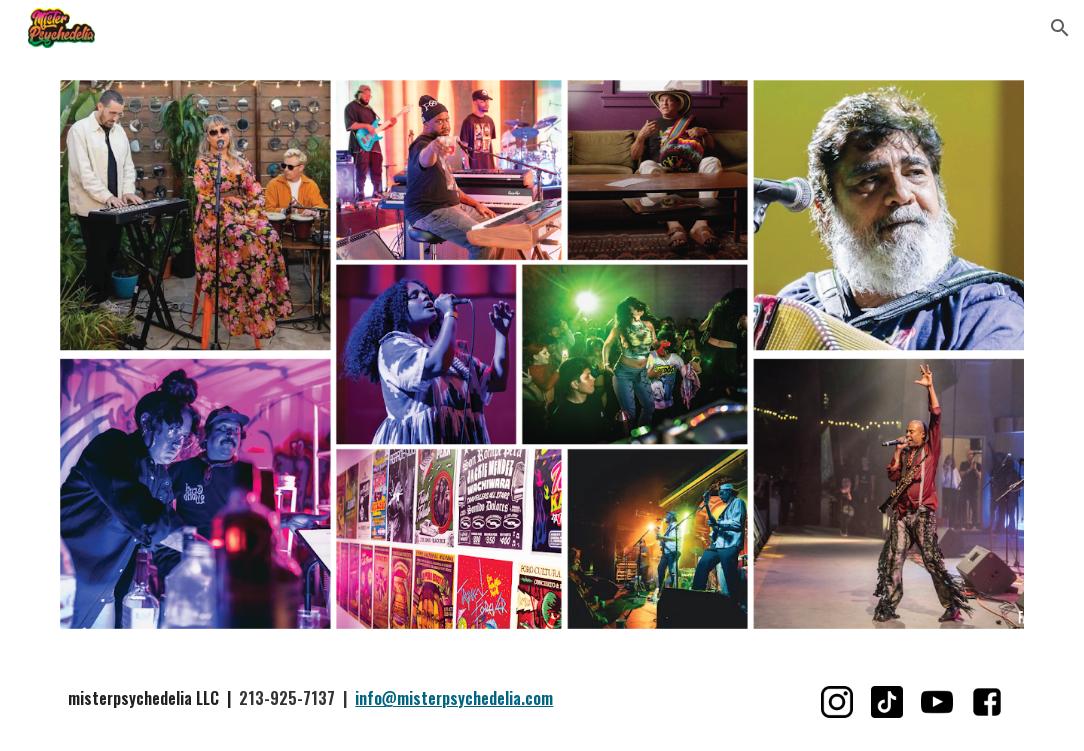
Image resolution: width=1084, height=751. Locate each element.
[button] (1060, 28)
